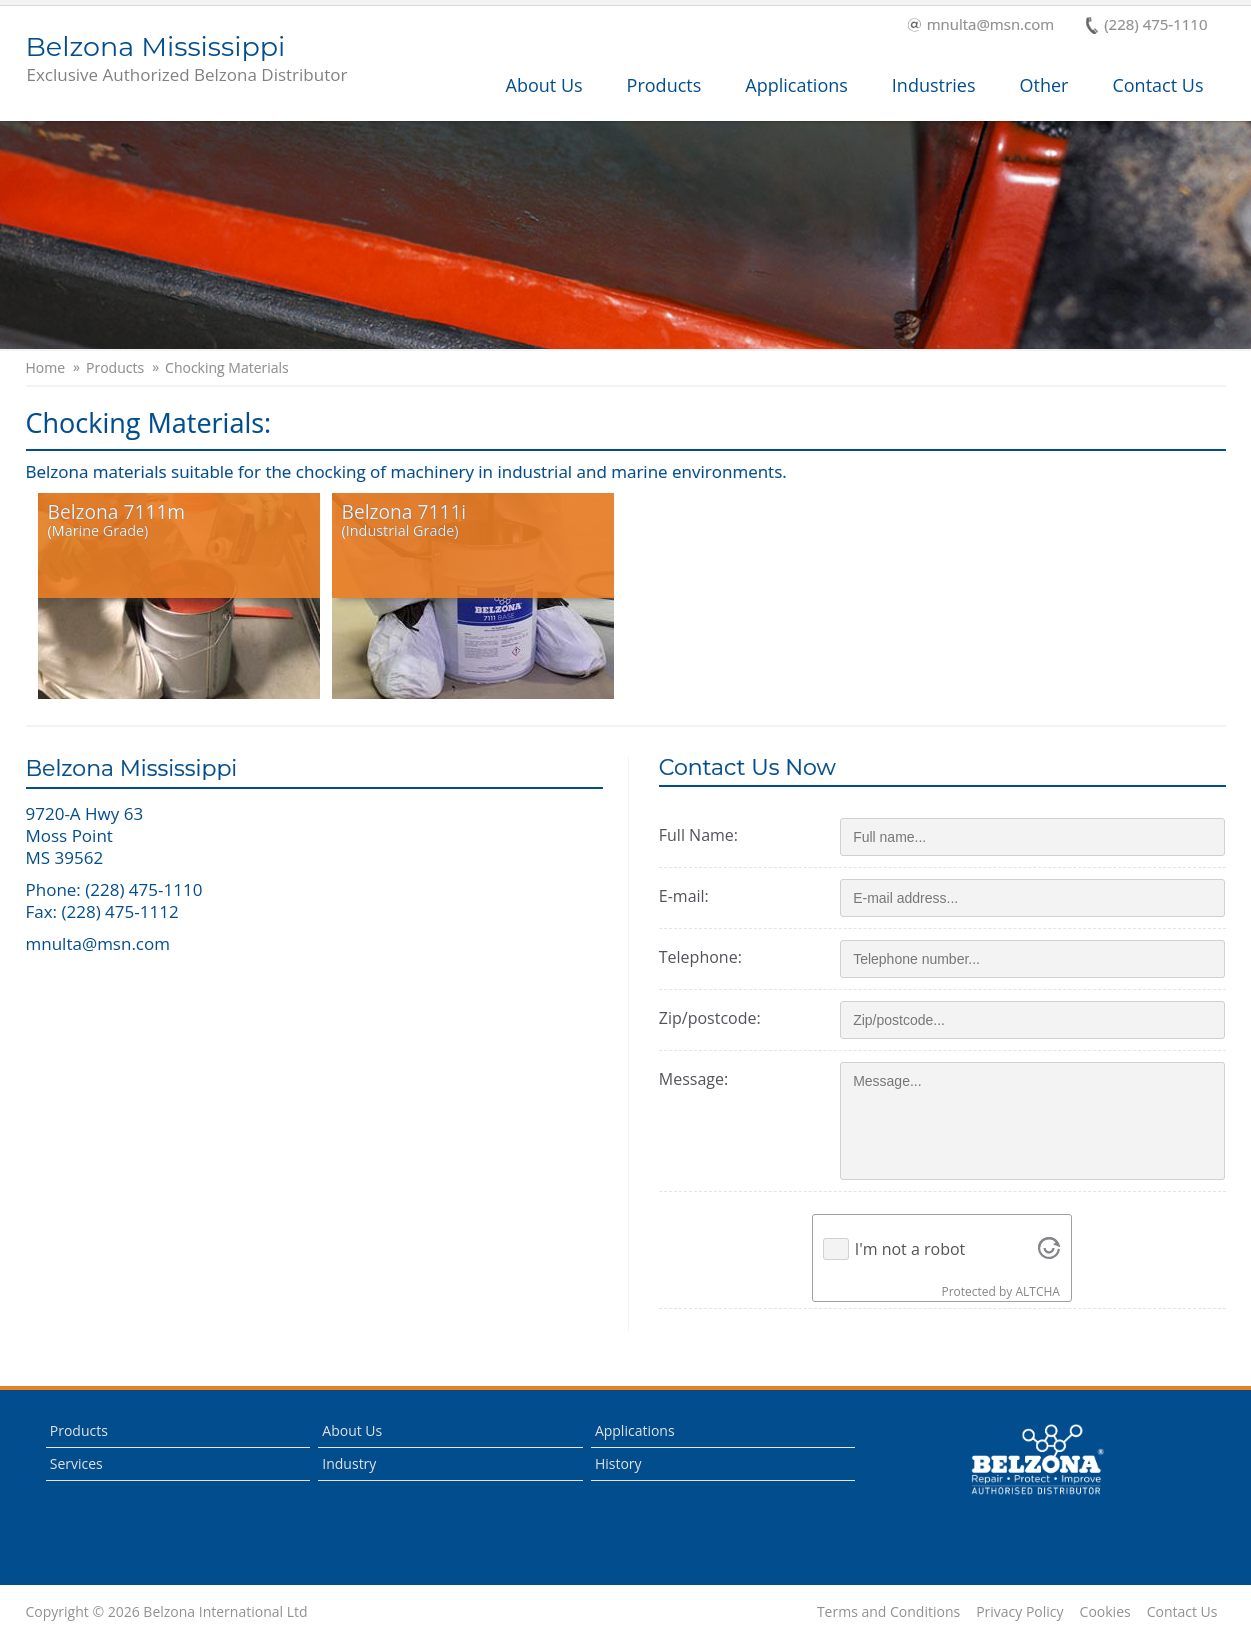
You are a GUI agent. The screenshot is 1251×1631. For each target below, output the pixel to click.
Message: (700, 1079)
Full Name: (705, 835)
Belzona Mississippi (187, 60)
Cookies (1105, 1612)
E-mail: (691, 896)
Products (664, 85)
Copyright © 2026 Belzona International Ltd (167, 1612)
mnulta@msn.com (981, 25)
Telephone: (707, 957)
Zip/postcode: (717, 1018)
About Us (544, 85)
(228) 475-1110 (1146, 25)
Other (1044, 85)
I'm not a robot (913, 1249)
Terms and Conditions (888, 1612)
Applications (796, 85)
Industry (349, 1463)
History (618, 1463)
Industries (934, 85)
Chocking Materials (227, 368)
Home (46, 368)
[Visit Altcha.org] (1053, 1249)
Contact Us (1157, 85)
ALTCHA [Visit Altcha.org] (1041, 1291)
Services (76, 1463)
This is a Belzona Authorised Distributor (1037, 1460)
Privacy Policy (1019, 1612)
